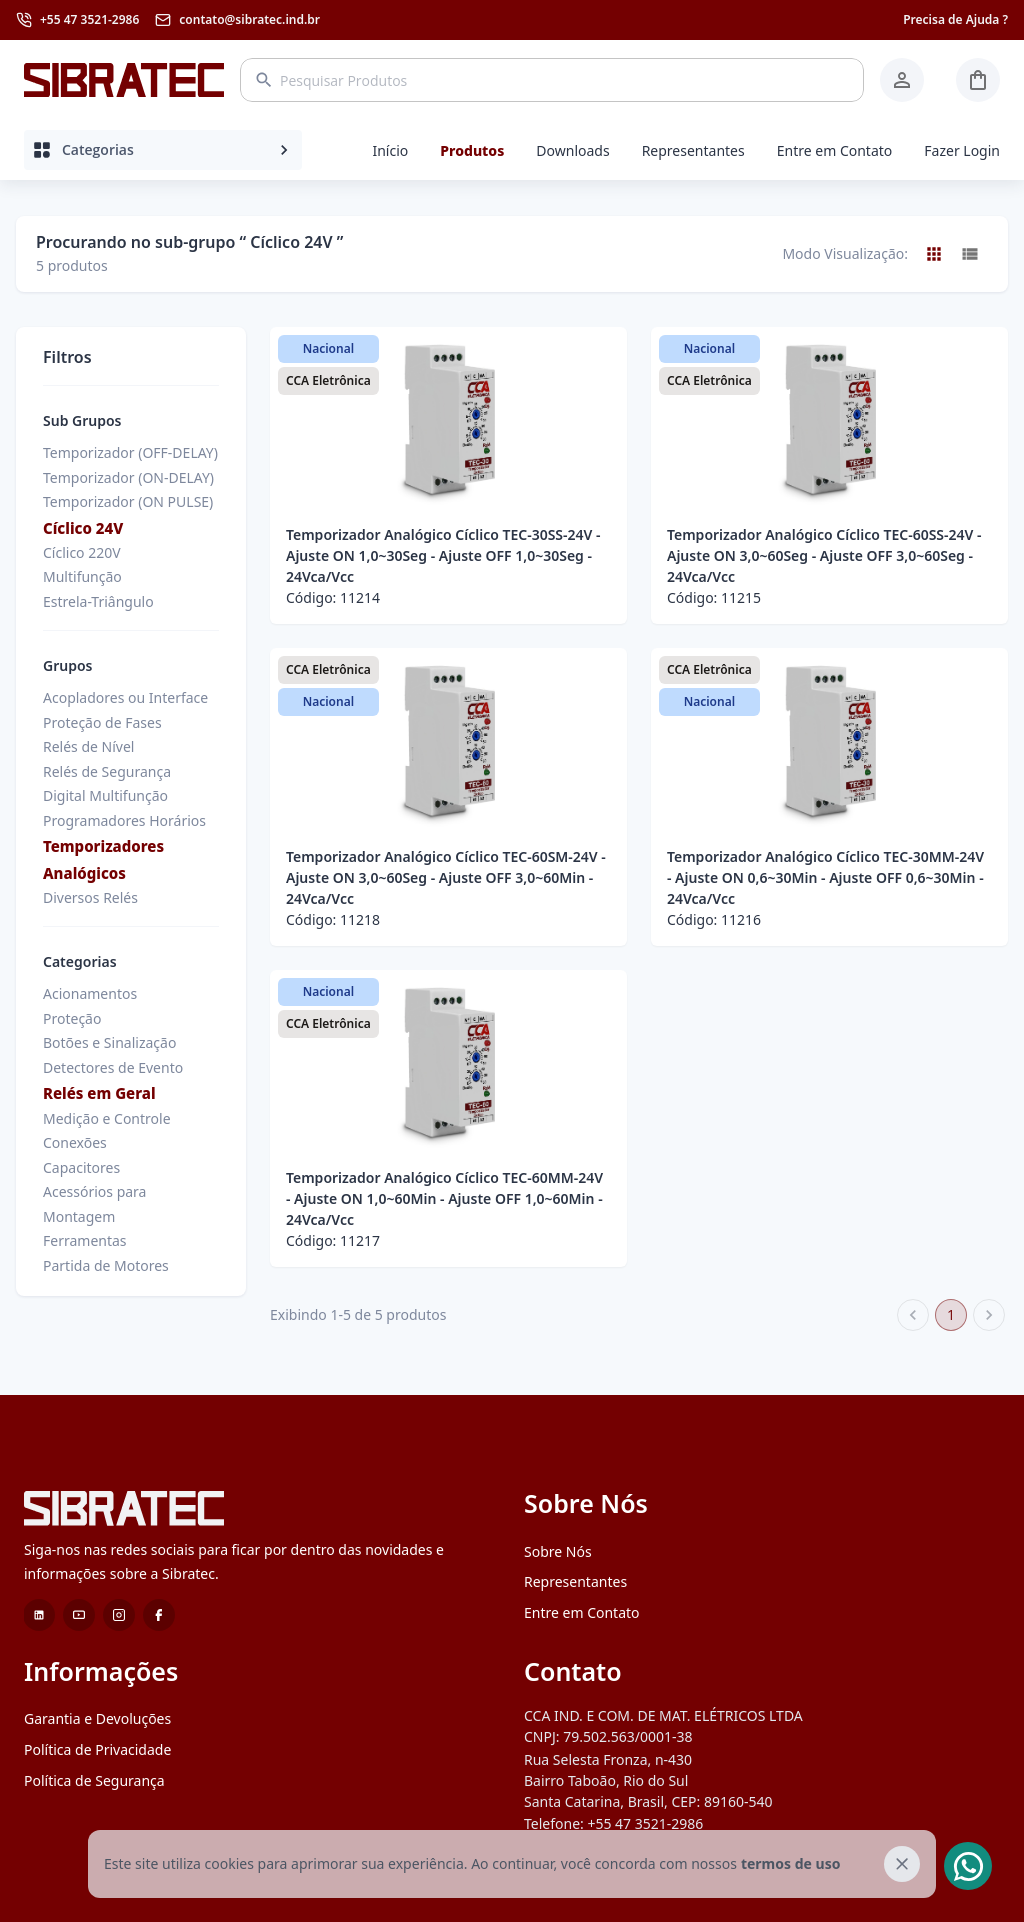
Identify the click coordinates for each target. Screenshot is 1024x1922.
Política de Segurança (94, 1780)
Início (390, 150)
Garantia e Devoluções (97, 1718)
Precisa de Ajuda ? (955, 20)
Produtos (472, 150)
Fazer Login (962, 150)
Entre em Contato (835, 150)
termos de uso (790, 1863)
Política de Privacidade (97, 1749)
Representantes (693, 150)
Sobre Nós (558, 1551)
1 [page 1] (951, 1315)
